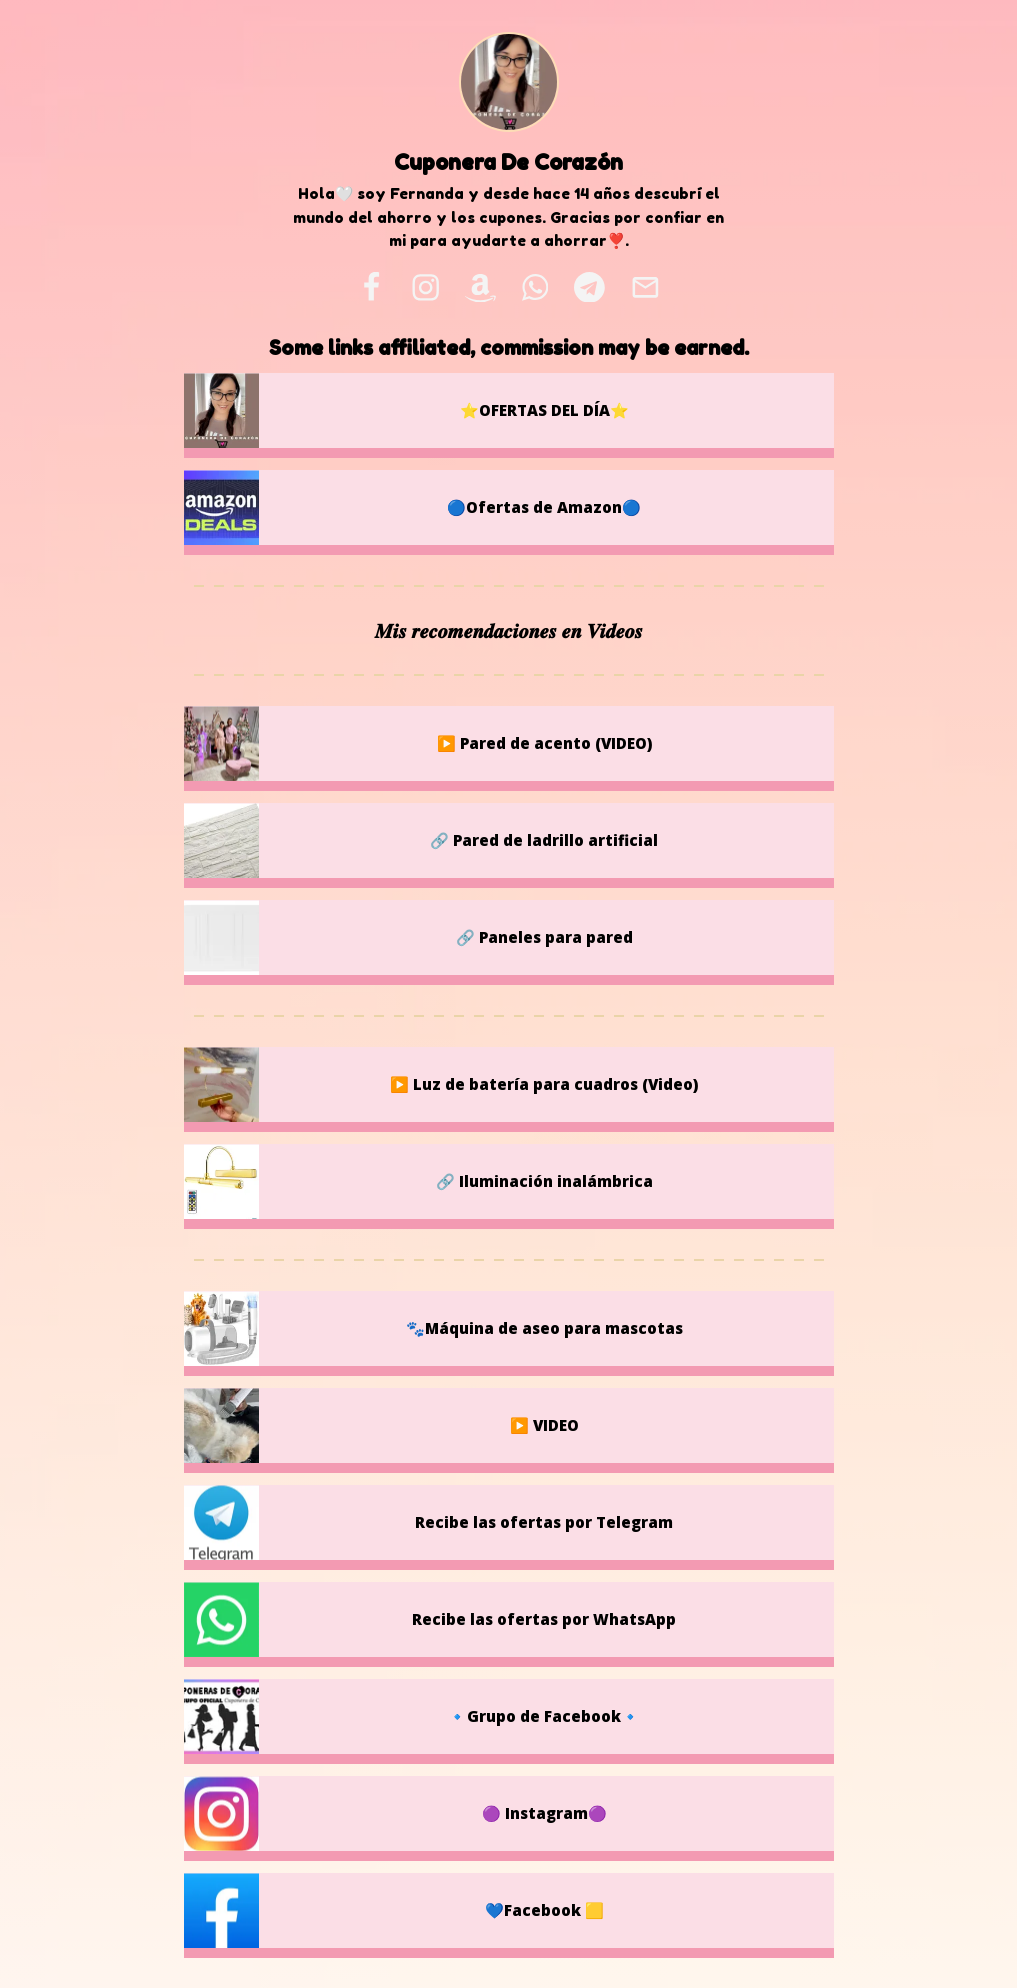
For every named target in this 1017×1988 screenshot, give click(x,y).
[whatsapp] (535, 287)
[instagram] (426, 287)
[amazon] (481, 287)
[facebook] (371, 287)
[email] (645, 287)
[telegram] (589, 287)
